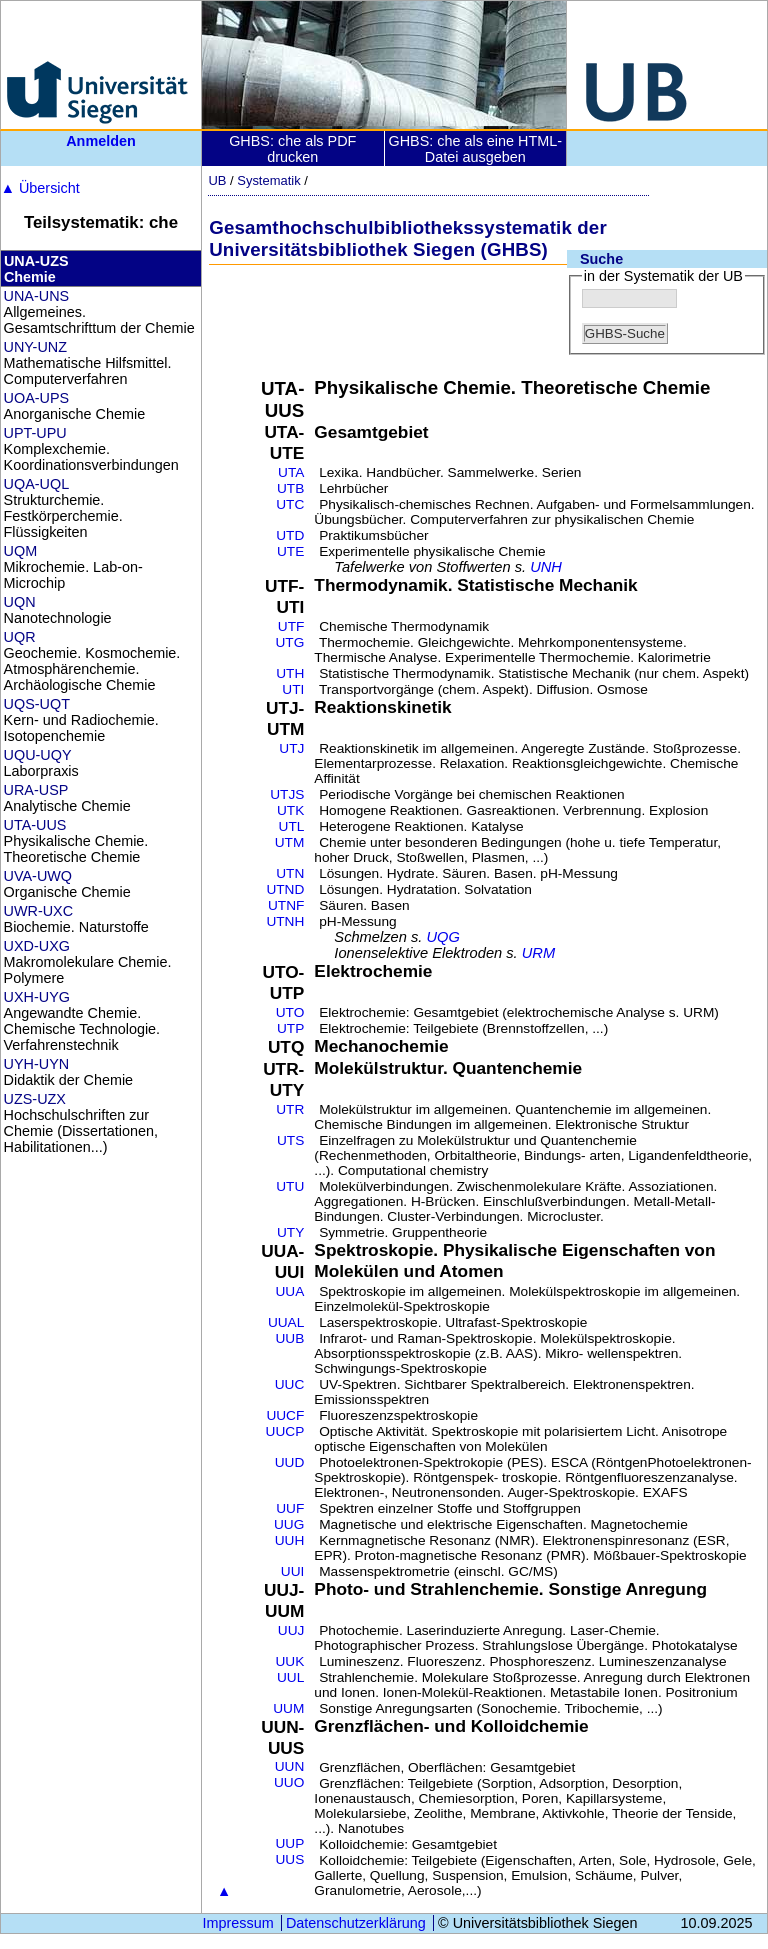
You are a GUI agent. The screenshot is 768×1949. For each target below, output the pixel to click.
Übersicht (40, 188)
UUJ (291, 1630)
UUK (289, 1661)
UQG (442, 937)
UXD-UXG (37, 946)
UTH (290, 673)
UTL (292, 826)
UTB (290, 488)
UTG (290, 642)
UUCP (285, 1431)
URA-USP (36, 790)
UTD (290, 535)
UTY (290, 1232)
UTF (291, 626)
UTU (290, 1186)
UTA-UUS (35, 825)
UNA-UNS (37, 296)
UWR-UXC (39, 911)
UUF (290, 1508)
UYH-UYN (37, 1064)
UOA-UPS (37, 398)
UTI (293, 689)
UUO (289, 1782)
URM (538, 953)
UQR (20, 637)
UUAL (286, 1322)
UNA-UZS (36, 261)
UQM (21, 551)
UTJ (291, 748)
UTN (290, 873)
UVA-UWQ (38, 876)
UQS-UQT (37, 704)
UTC (290, 504)
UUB (289, 1338)
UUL (290, 1677)
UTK (290, 810)
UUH (290, 1540)
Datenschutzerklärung (356, 1923)
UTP (290, 1028)
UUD (290, 1462)
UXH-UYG (37, 997)
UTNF (286, 905)
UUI (293, 1571)
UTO (290, 1012)
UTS (290, 1140)
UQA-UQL (37, 484)
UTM (290, 842)
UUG (289, 1524)
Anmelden (101, 141)
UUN (290, 1766)
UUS (289, 1859)
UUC (290, 1384)
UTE (290, 551)
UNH (546, 567)
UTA (291, 472)
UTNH (285, 921)
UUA (289, 1291)
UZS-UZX (35, 1099)
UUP (289, 1843)
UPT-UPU (35, 433)
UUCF (285, 1415)
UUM (288, 1708)
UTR (290, 1109)
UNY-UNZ (35, 347)
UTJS (287, 794)
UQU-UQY (38, 755)
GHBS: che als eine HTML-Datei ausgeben (475, 149)
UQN (20, 602)
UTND (285, 889)
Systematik (268, 180)
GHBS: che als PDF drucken (292, 149)
